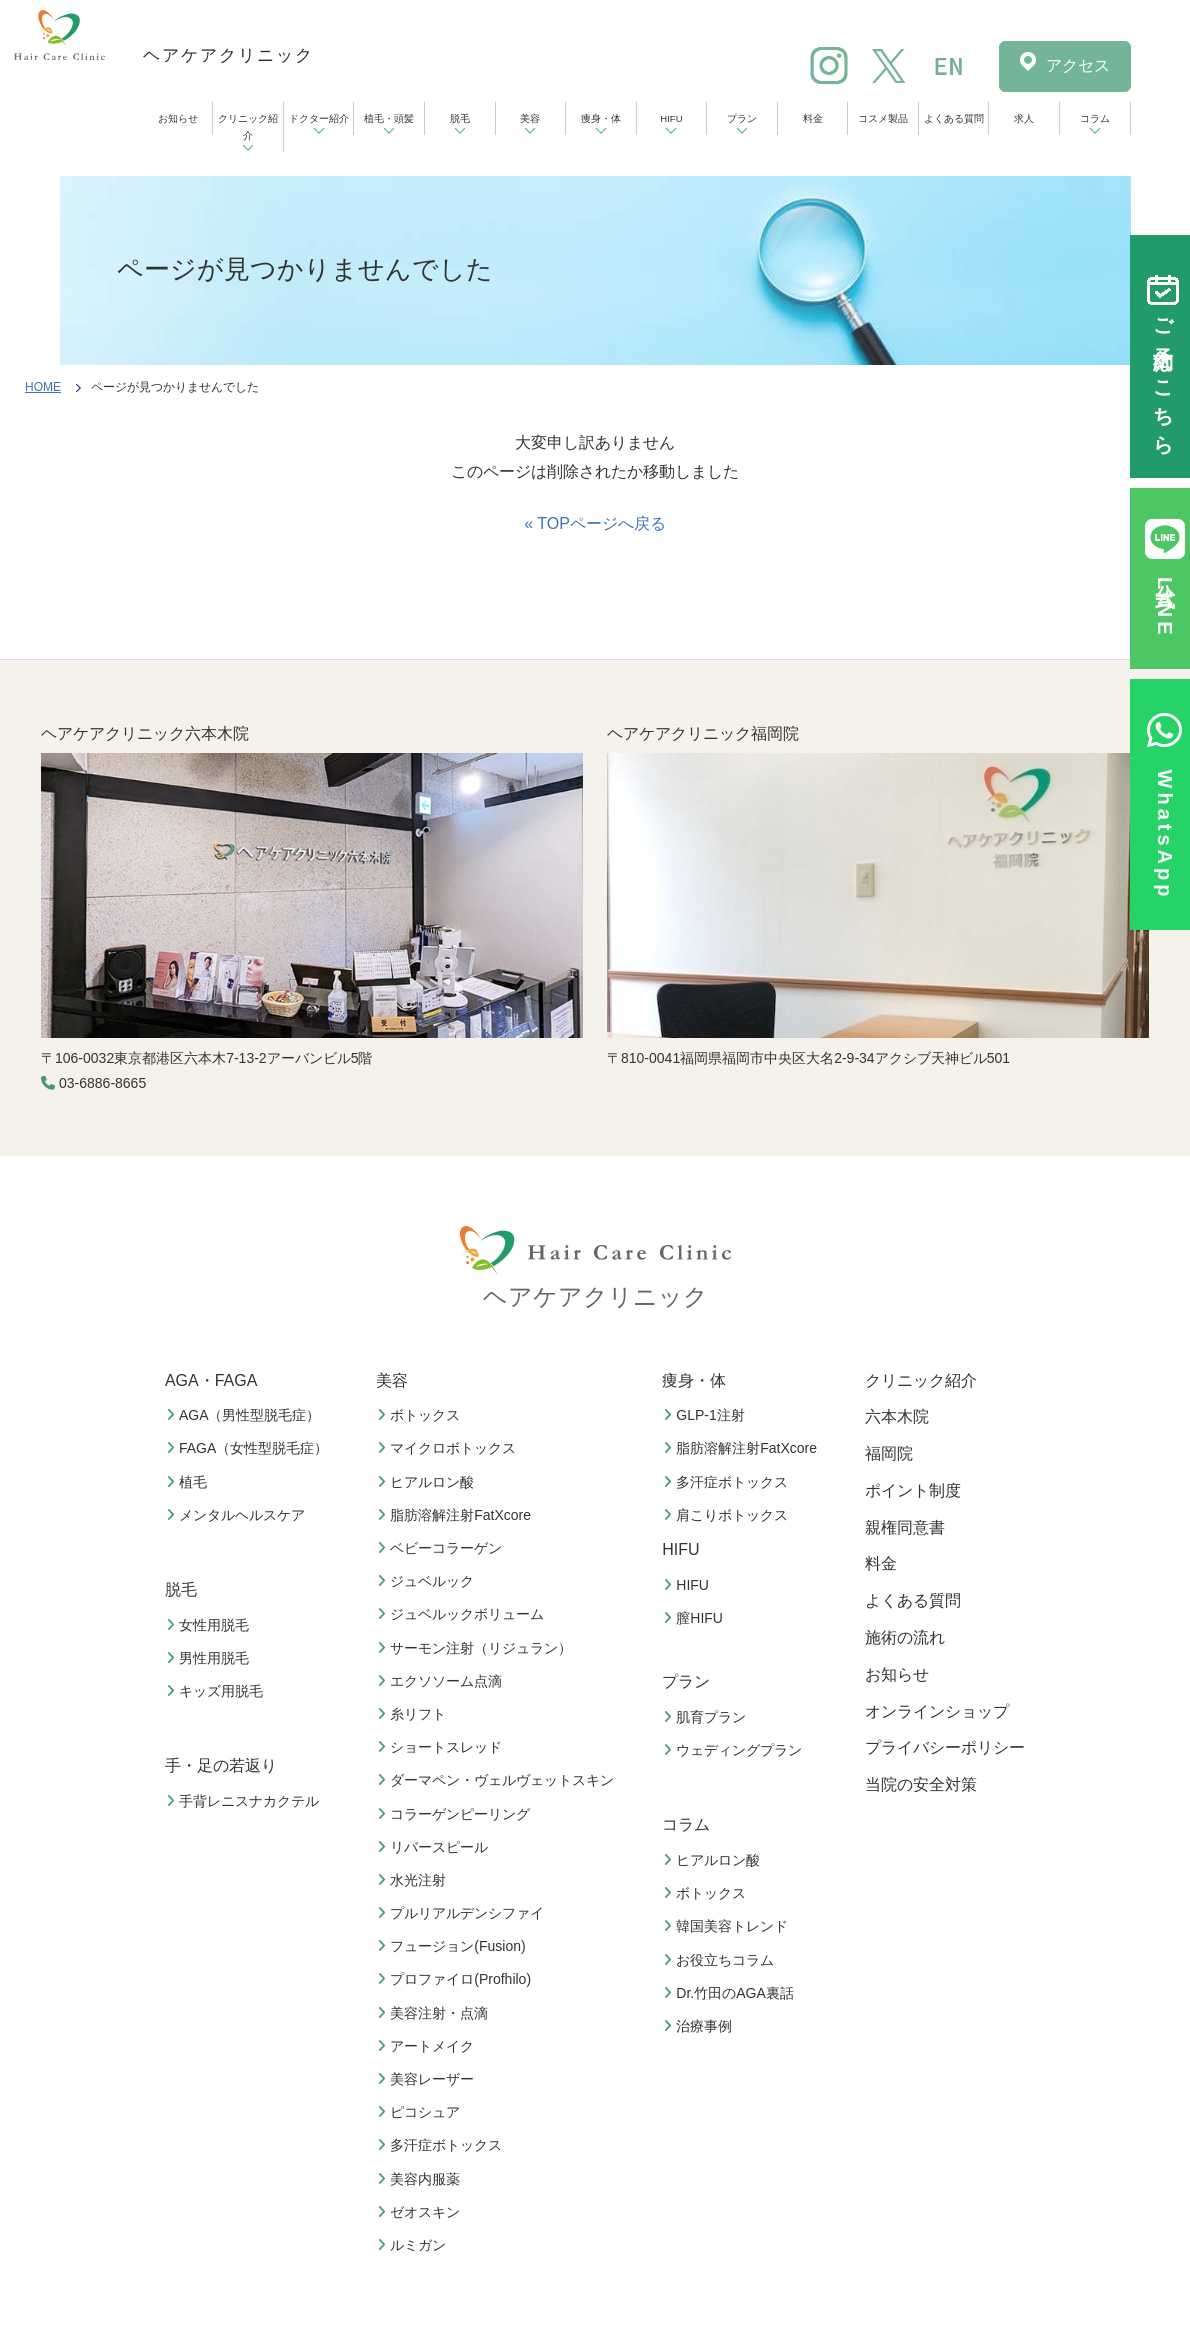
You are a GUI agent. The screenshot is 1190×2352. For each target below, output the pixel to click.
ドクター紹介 (319, 118)
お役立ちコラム (721, 1960)
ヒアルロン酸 (428, 1482)
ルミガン (414, 2245)
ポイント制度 (913, 1490)
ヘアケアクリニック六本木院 (145, 733)
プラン (742, 118)
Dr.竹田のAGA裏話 (730, 1993)
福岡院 (889, 1453)
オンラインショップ (937, 1711)
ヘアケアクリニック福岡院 (703, 733)
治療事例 (700, 2026)
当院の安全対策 (921, 1784)
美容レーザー (428, 2079)
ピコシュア (421, 2112)
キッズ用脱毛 (217, 1691)
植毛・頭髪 (389, 118)
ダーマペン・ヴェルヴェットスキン (498, 1780)
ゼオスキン (421, 2212)
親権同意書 (905, 1527)
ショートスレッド (442, 1747)
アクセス (1078, 65)
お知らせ (178, 118)
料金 (813, 118)
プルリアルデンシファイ (463, 1913)
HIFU (671, 118)
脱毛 (460, 118)
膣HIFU (695, 1618)
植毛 (189, 1482)
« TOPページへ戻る (595, 523)
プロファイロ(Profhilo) (456, 1979)
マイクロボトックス (449, 1448)
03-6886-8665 (102, 1083)
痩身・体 (601, 118)
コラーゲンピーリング (456, 1814)
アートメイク (428, 2046)
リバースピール (435, 1847)
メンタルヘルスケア (238, 1515)
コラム (1095, 118)
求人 (1024, 118)
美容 (530, 118)
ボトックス (421, 1415)
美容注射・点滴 (435, 2013)
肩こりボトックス (728, 1515)
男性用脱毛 (210, 1658)
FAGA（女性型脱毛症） (249, 1448)
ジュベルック (428, 1581)
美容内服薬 (421, 2179)
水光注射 (414, 1880)
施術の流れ (905, 1637)
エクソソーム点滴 (442, 1681)
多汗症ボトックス (442, 2145)
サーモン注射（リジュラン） (477, 1648)
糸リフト (414, 1714)
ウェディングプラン (735, 1750)
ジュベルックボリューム (463, 1614)
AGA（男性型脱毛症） (246, 1415)
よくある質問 (954, 118)
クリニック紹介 (248, 127)
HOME (43, 387)
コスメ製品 (883, 118)
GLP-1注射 (706, 1415)
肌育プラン (707, 1717)
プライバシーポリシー (945, 1747)
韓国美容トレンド (728, 1926)
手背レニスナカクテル (245, 1801)
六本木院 (897, 1416)
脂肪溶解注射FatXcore (456, 1515)
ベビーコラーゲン (442, 1548)
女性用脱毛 (210, 1625)
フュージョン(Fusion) (453, 1946)
